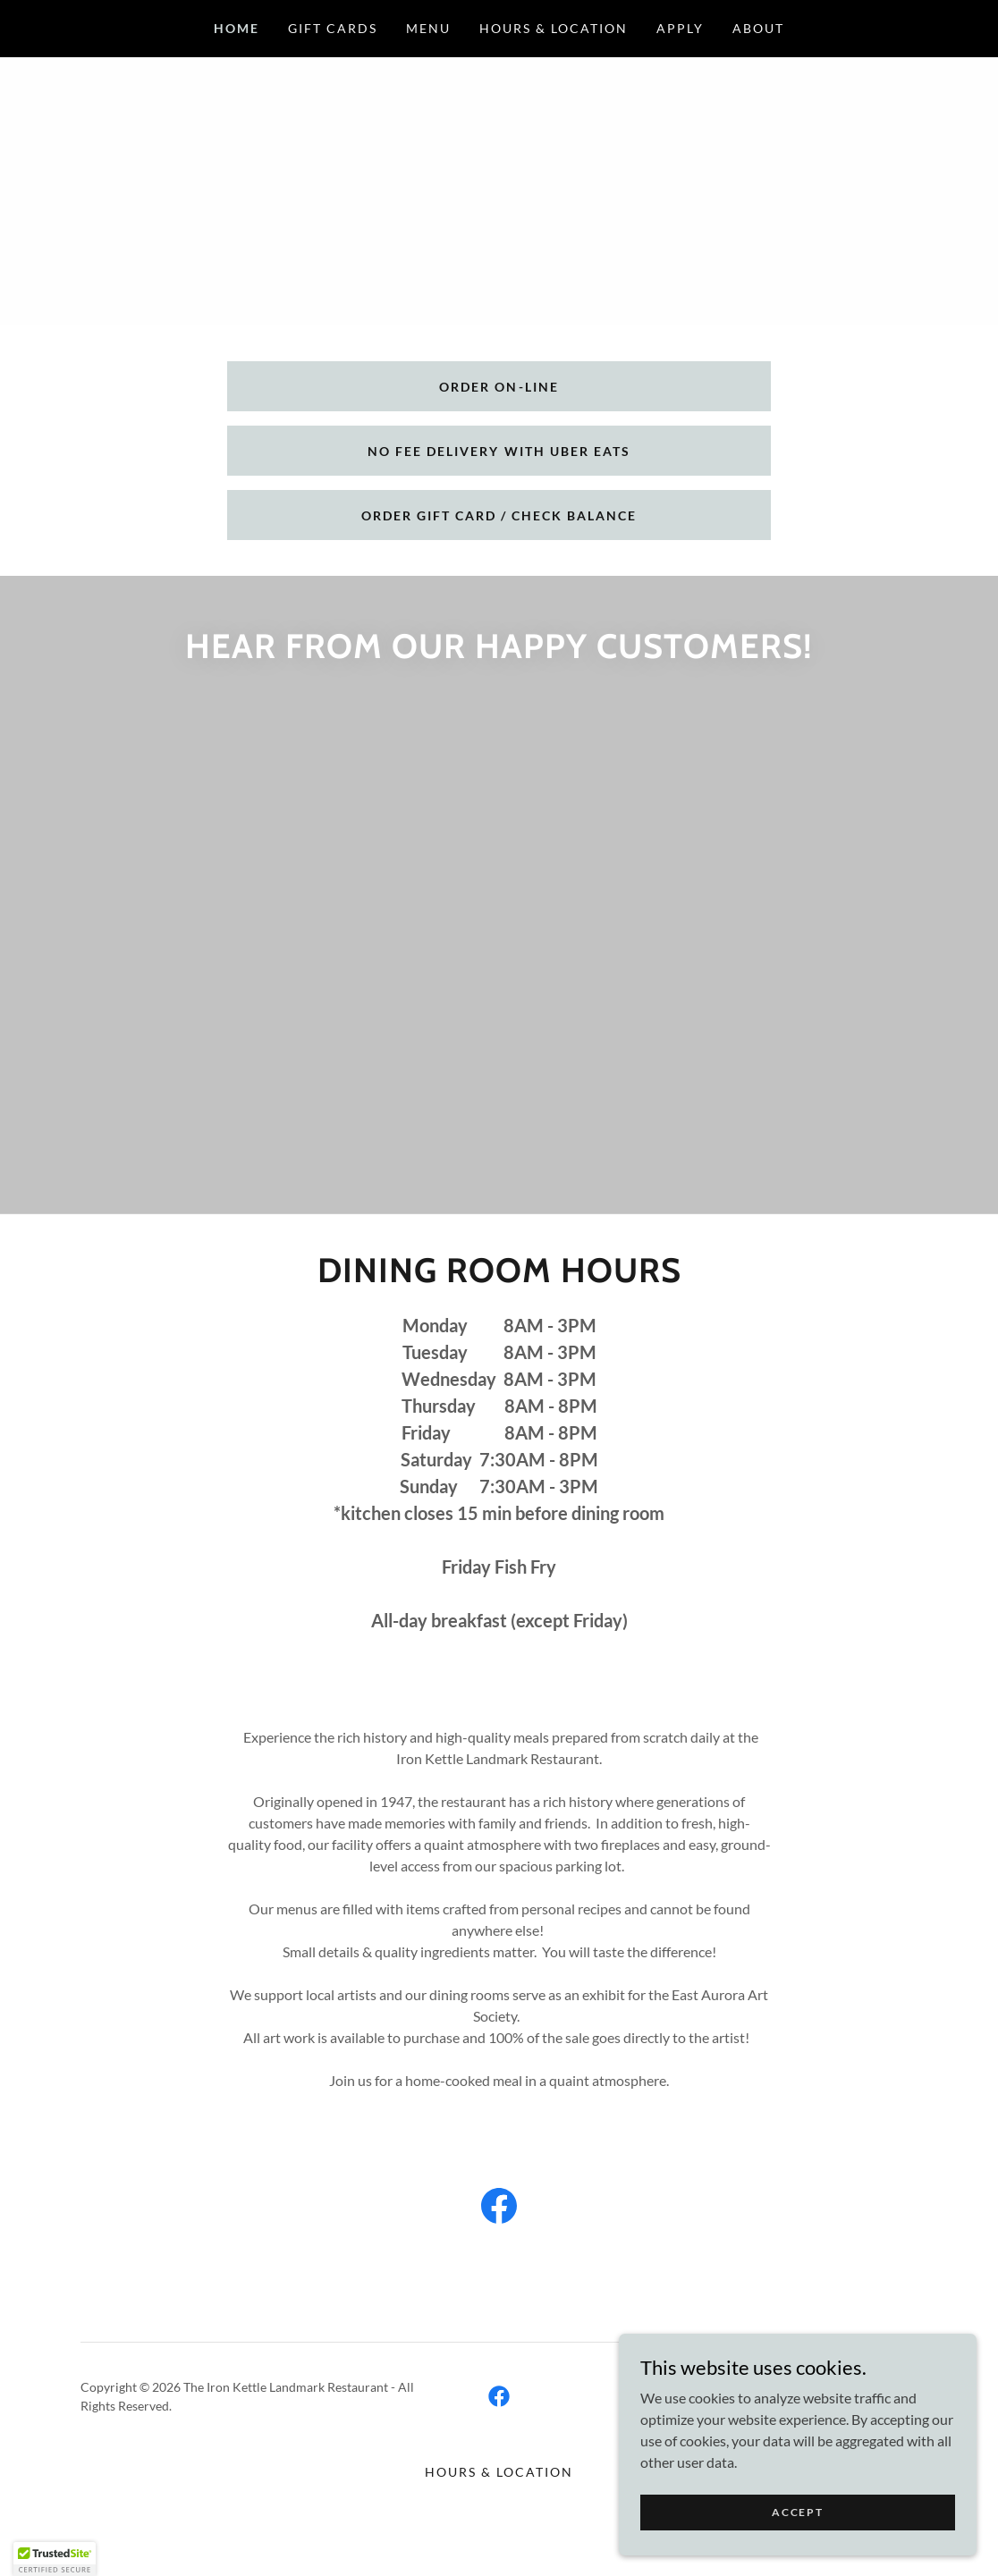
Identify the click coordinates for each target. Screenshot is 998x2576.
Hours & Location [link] (553, 28)
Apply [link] (680, 28)
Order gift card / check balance (499, 515)
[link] (650, 1057)
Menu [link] (428, 28)
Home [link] (236, 28)
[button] (54, 2559)
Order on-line (498, 386)
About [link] (758, 28)
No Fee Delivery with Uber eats (499, 451)
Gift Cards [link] (332, 28)
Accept (797, 2512)
